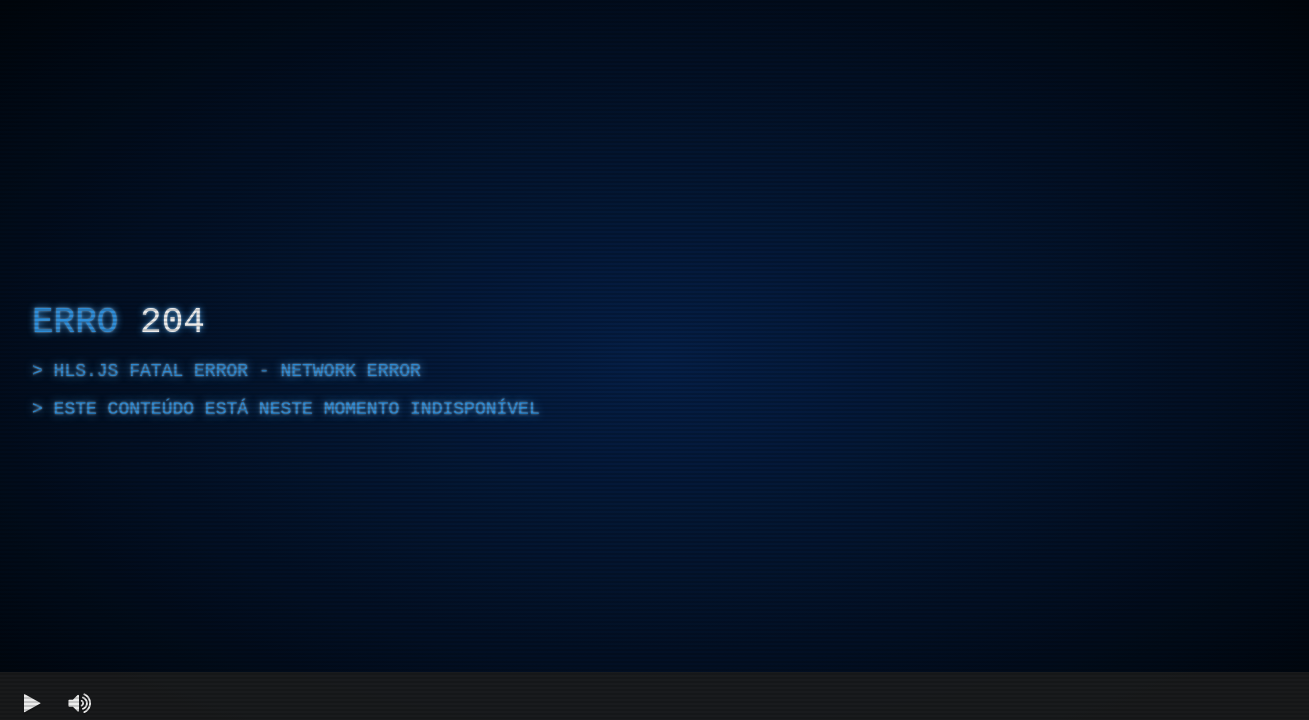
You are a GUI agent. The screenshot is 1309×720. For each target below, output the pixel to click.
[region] (654, 360)
